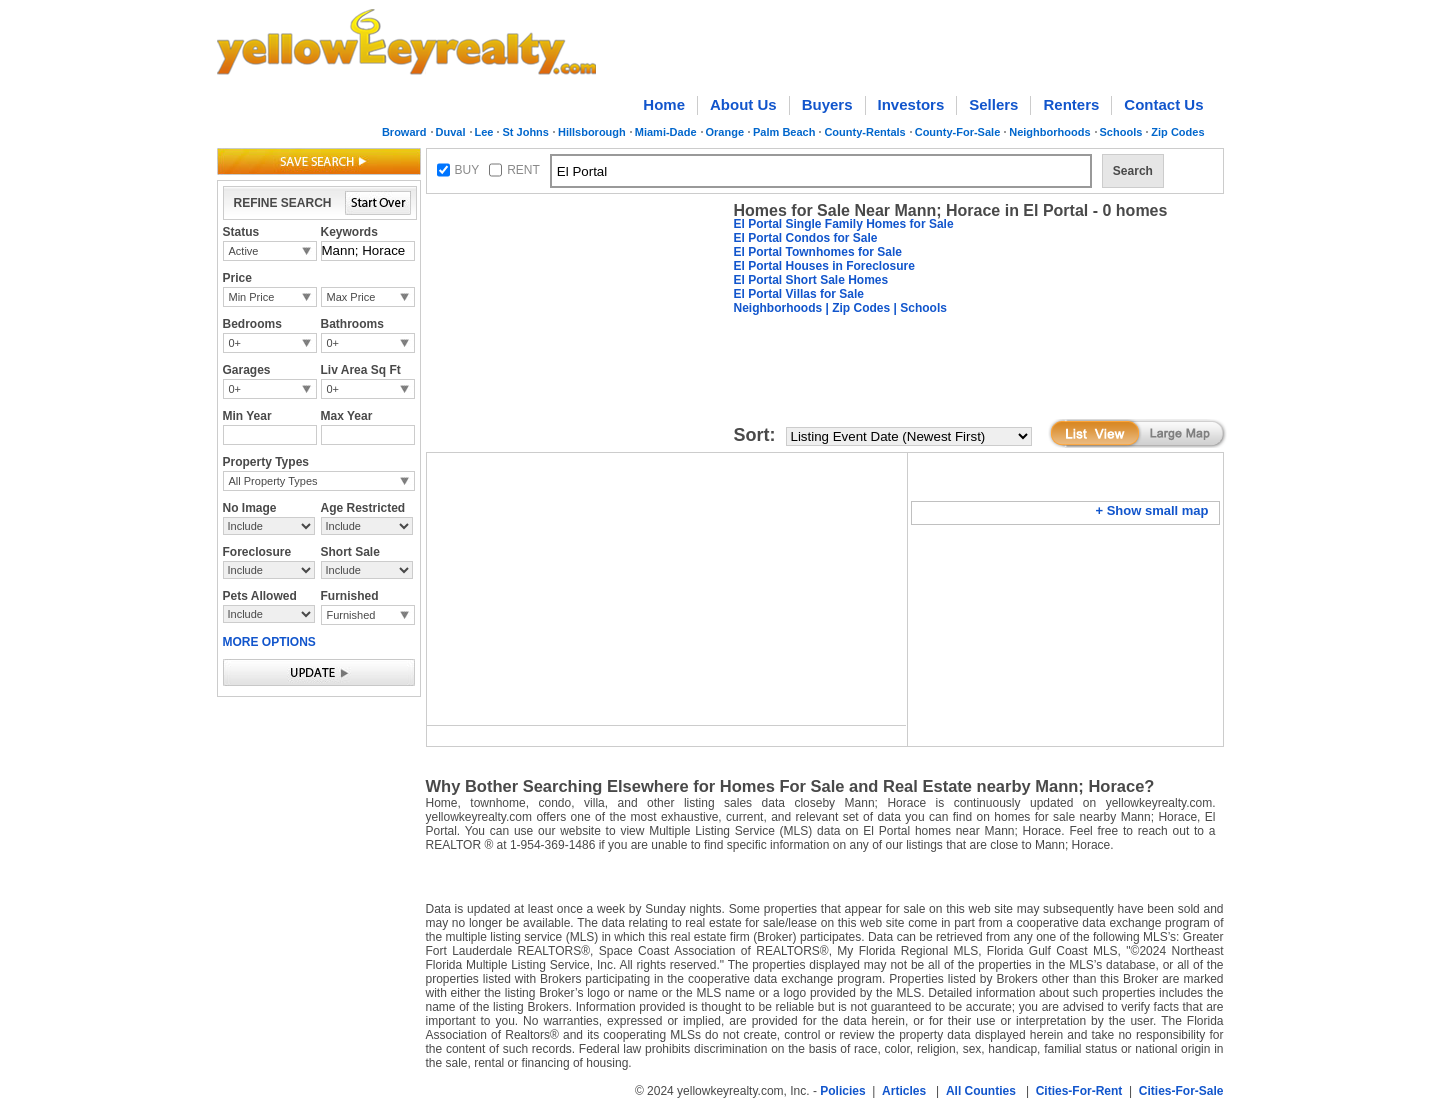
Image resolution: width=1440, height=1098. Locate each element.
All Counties (981, 1091)
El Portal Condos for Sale (806, 238)
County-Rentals (864, 132)
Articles (904, 1091)
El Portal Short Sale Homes (811, 280)
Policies (842, 1091)
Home (664, 104)
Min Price (252, 297)
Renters (1071, 104)
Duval (451, 132)
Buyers (827, 104)
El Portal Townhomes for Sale (818, 252)
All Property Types (273, 481)
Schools (1121, 132)
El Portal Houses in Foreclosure (824, 266)
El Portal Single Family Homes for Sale (844, 224)
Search (1133, 171)
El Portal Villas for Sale (799, 294)
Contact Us (1163, 104)
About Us (743, 104)
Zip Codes (1177, 132)
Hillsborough (592, 132)
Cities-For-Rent (1079, 1091)
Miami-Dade (666, 132)
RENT (523, 170)
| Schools (918, 308)
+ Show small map (1151, 510)
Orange (725, 132)
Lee (484, 132)
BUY (467, 170)
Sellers (993, 104)
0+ (235, 343)
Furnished (351, 615)
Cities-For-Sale (1181, 1091)
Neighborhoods (1049, 132)
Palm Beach (784, 132)
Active (244, 251)
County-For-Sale (958, 132)
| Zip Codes (856, 308)
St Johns (525, 132)
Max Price (351, 297)
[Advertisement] (576, 326)
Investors (911, 104)
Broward (404, 132)
